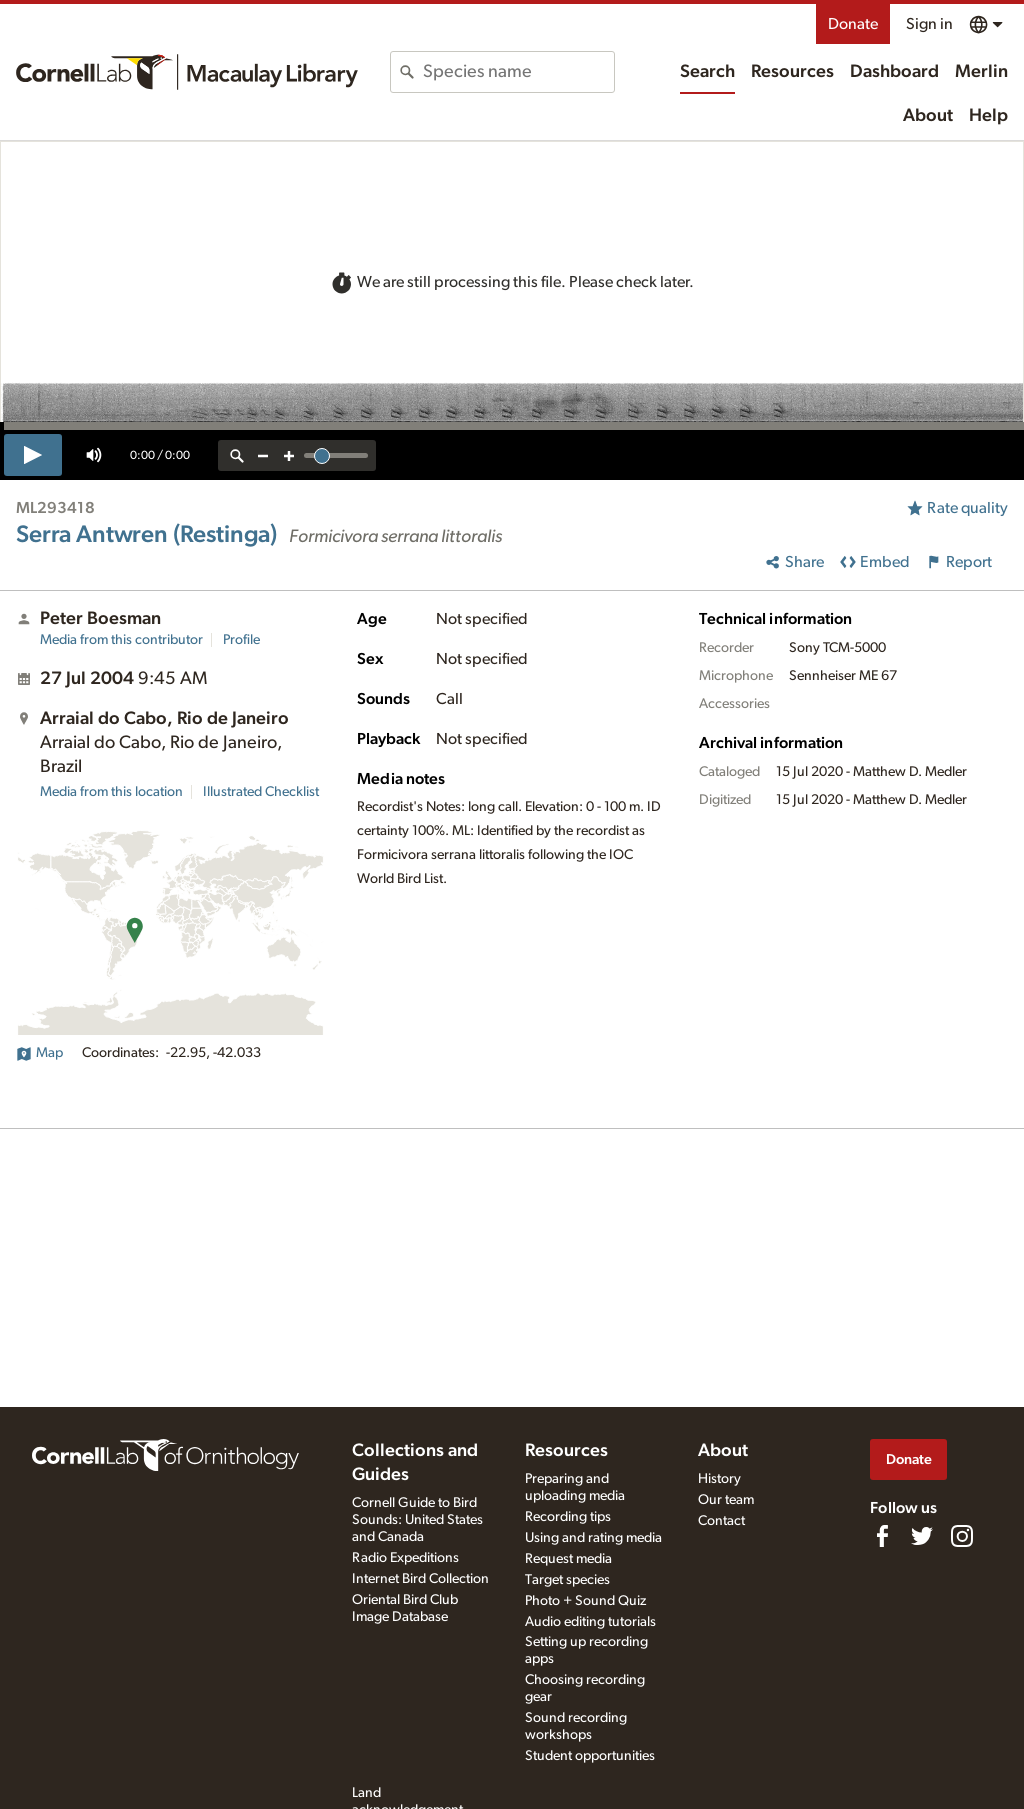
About (928, 116)
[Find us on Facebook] (882, 1536)
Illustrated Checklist (261, 792)
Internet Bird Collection (420, 1579)
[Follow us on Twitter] (922, 1536)
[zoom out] (263, 455)
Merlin (981, 72)
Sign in (929, 24)
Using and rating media (593, 1538)
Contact (721, 1521)
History (719, 1479)
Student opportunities (590, 1756)
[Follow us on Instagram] (962, 1536)
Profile (241, 640)
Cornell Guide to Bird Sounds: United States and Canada (417, 1520)
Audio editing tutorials (590, 1622)
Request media (568, 1559)
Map (39, 1053)
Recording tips (568, 1517)
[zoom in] (289, 455)
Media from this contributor (121, 640)
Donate (853, 24)
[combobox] (518, 72)
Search (707, 72)
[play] (33, 455)
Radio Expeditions (405, 1558)
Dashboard (894, 72)
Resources (792, 72)
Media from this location (111, 792)
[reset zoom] (237, 455)
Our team (726, 1500)
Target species (567, 1580)
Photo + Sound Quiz (585, 1601)
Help (988, 116)
